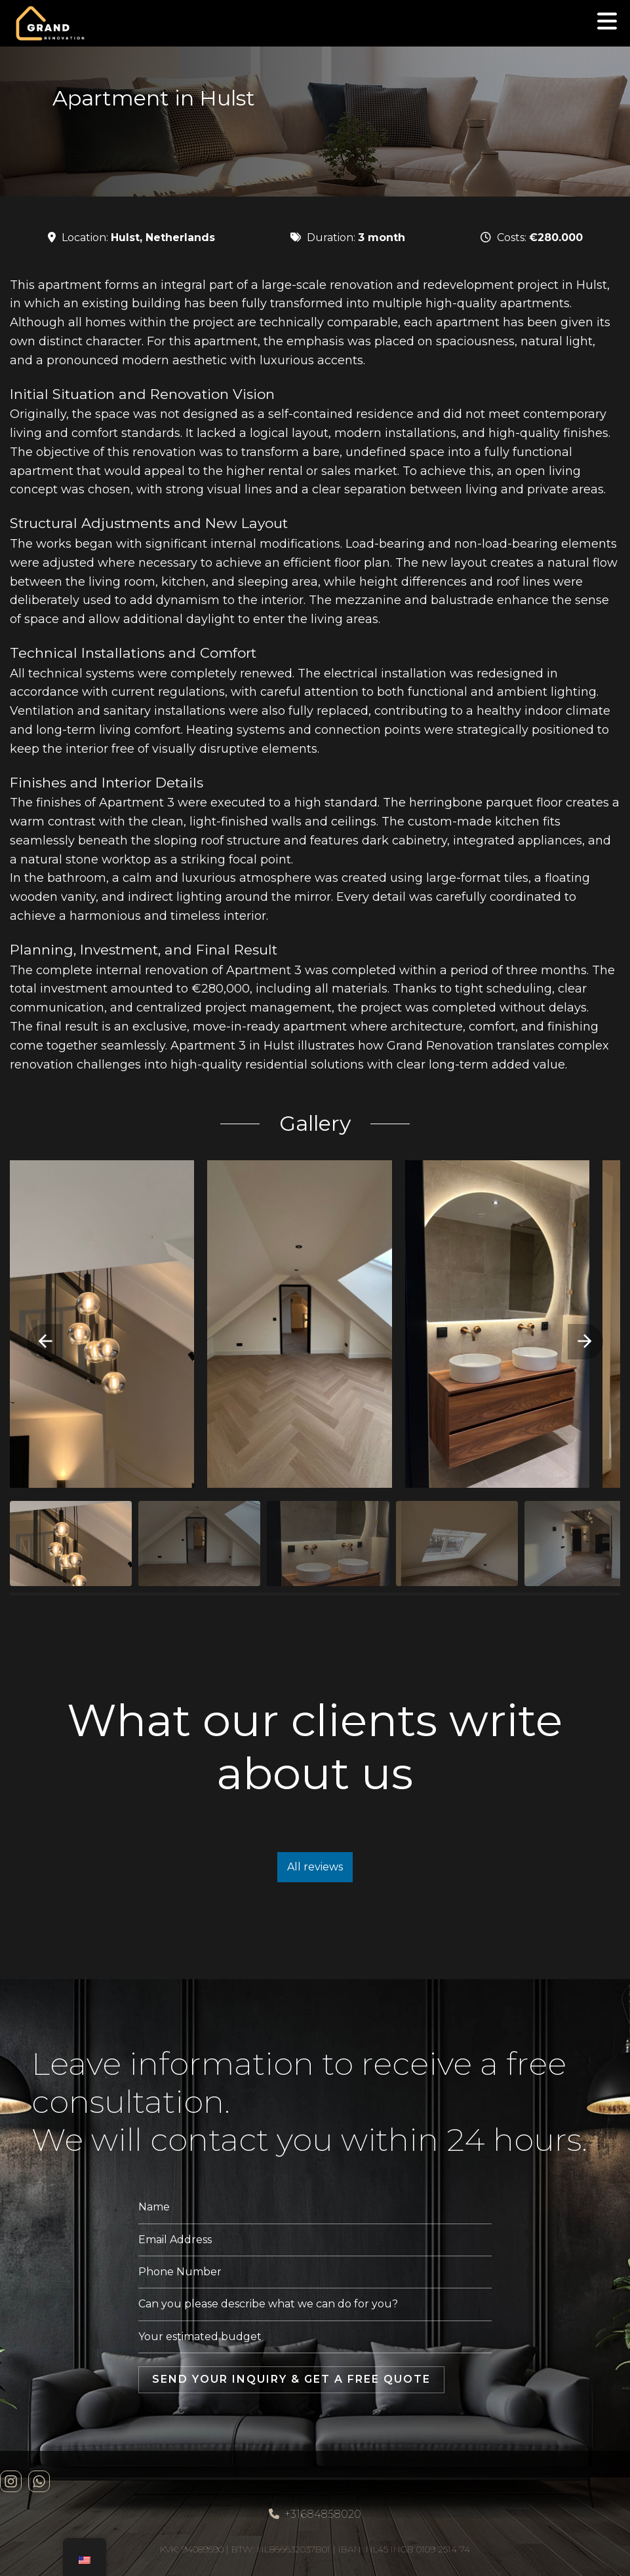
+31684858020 (315, 2513)
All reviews (315, 1867)
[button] (45, 1342)
